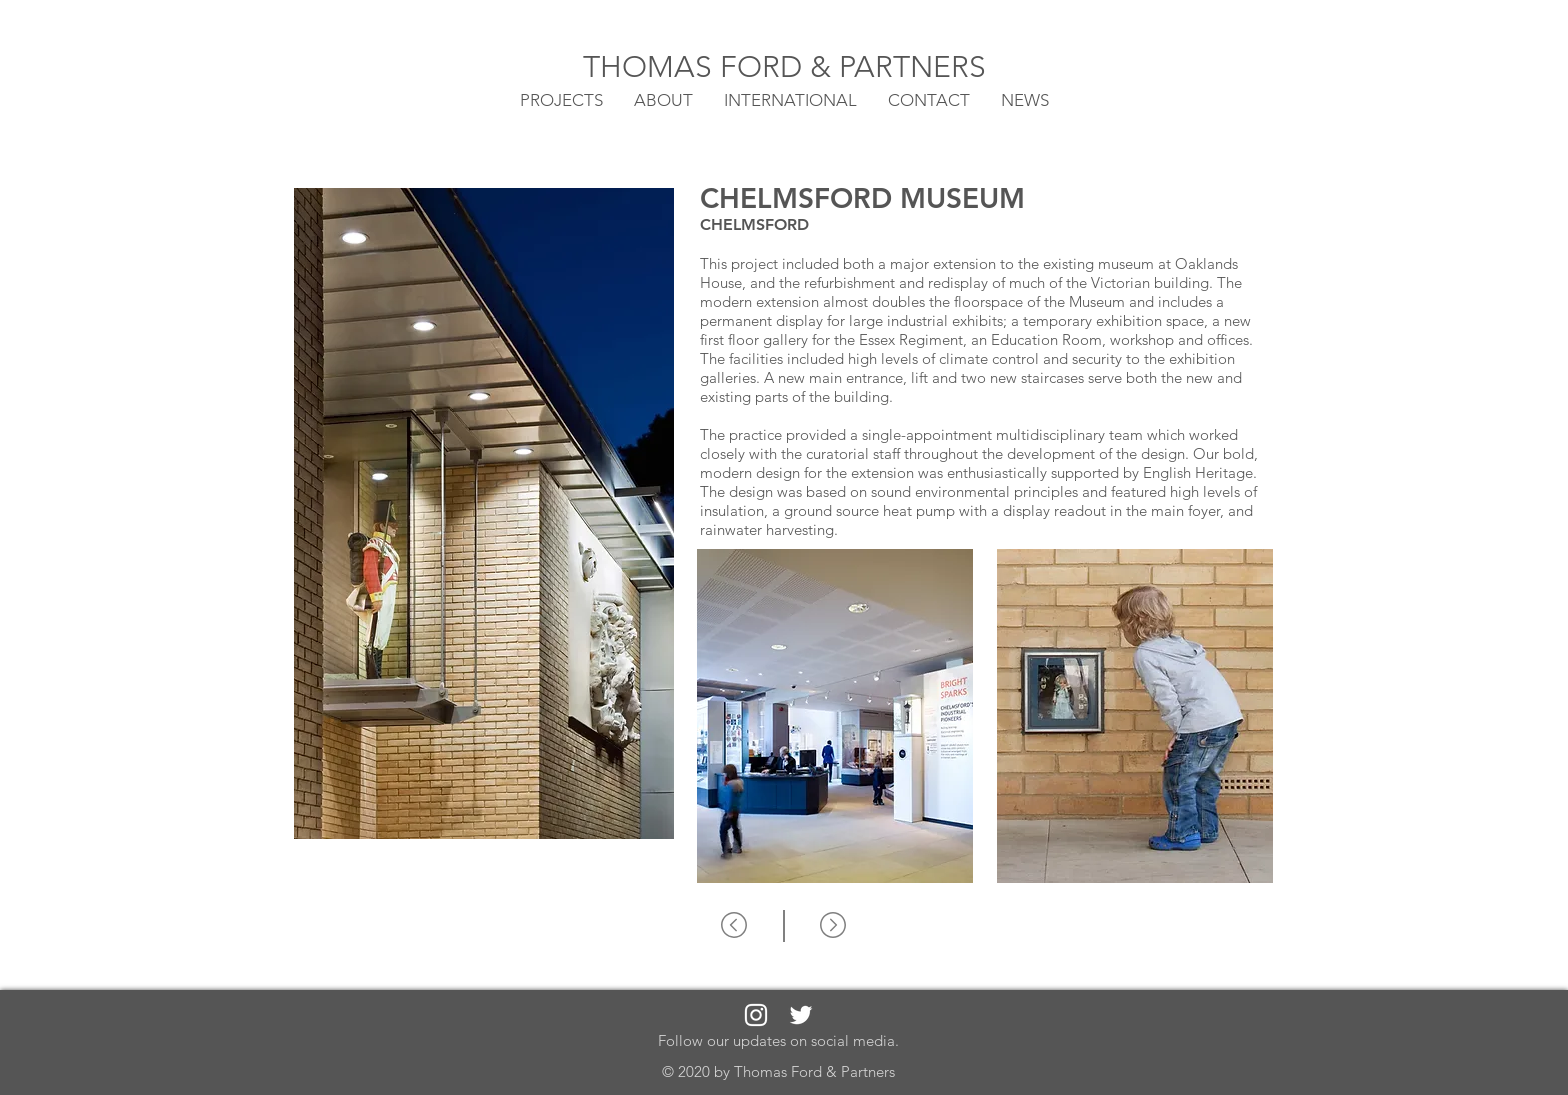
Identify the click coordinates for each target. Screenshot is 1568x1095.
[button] (790, 99)
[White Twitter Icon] (801, 1015)
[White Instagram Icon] (756, 1015)
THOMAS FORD (696, 67)
